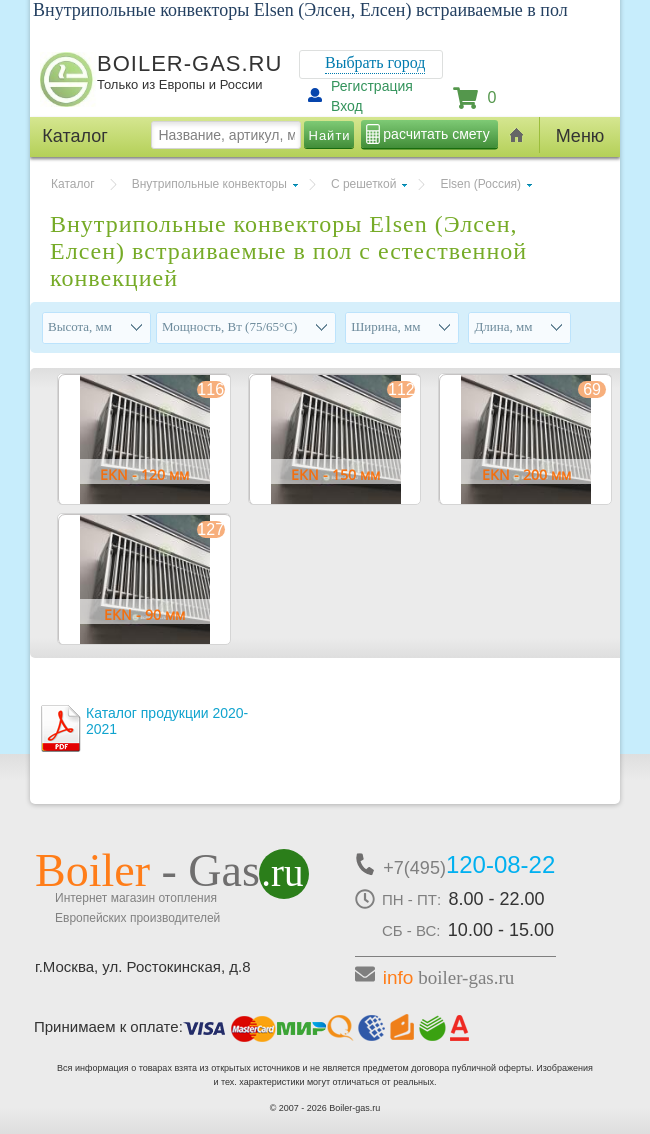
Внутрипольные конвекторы (209, 184)
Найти (330, 135)
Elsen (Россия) (480, 184)
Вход (347, 106)
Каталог (73, 184)
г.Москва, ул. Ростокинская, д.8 (143, 966)
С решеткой (364, 184)
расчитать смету (436, 134)
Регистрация (372, 86)
